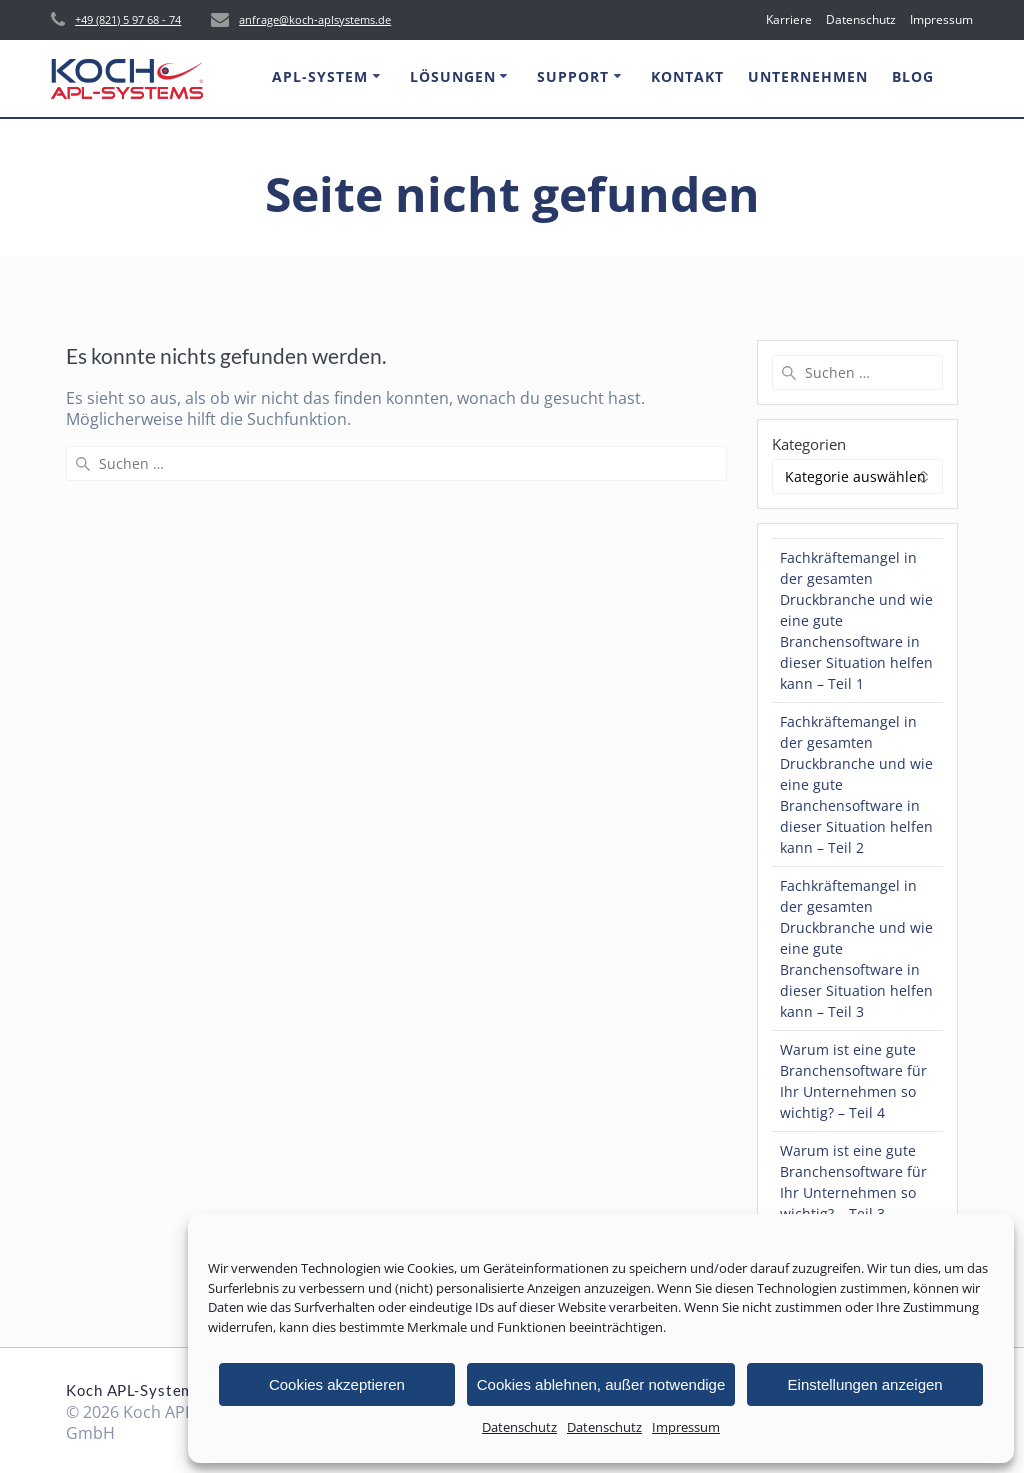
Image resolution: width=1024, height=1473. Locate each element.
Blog (913, 76)
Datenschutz (519, 1427)
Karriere (789, 19)
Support (573, 76)
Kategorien (809, 444)
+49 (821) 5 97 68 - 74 (128, 19)
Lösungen (453, 76)
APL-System (320, 76)
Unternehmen (808, 76)
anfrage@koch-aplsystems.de (315, 19)
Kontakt (687, 76)
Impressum (686, 1427)
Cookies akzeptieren (337, 1384)
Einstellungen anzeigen (865, 1384)
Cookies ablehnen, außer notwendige (601, 1384)
